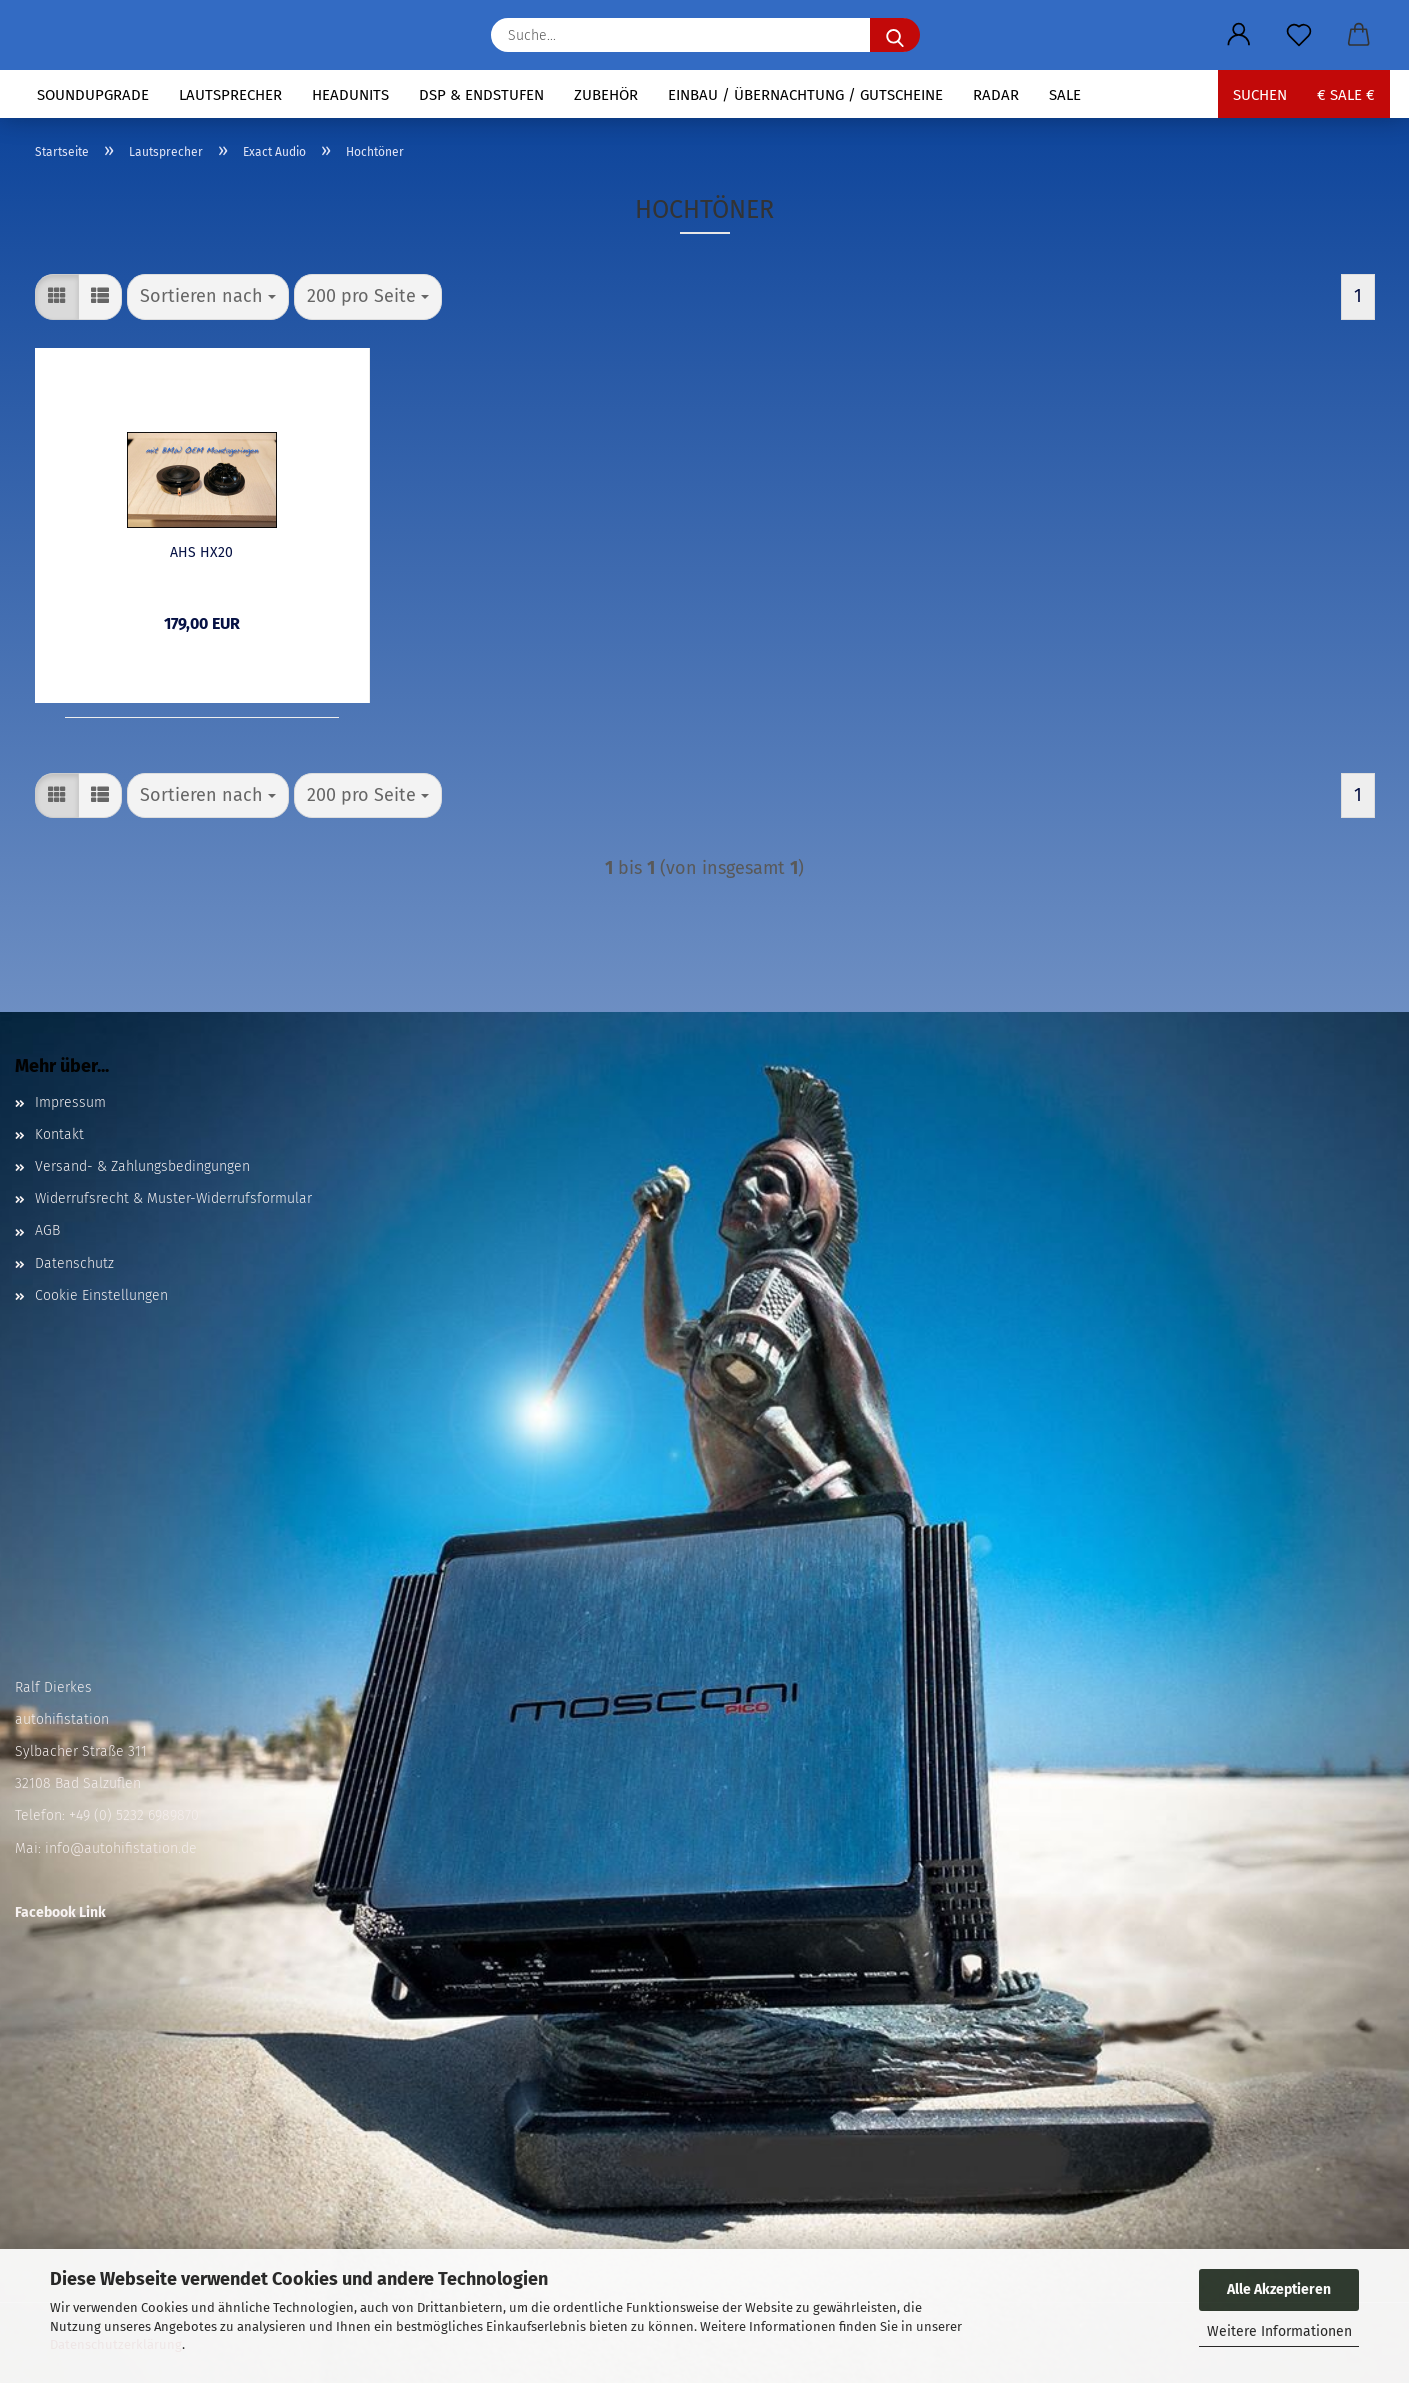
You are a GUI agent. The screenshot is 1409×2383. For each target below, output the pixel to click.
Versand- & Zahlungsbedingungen (142, 1166)
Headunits (350, 95)
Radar (996, 95)
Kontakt (59, 1134)
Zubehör (606, 95)
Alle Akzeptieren (1279, 2289)
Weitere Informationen (1279, 2331)
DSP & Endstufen (481, 95)
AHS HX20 (201, 552)
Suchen (1260, 95)
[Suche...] (895, 35)
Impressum (70, 1102)
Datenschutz (74, 1263)
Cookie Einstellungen (101, 1295)
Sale (1065, 95)
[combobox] (208, 297)
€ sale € (1346, 95)
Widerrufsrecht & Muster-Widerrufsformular (173, 1198)
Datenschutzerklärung (116, 2344)
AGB (47, 1230)
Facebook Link (60, 1912)
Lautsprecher (230, 95)
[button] (1239, 35)
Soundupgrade (93, 95)
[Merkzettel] (1299, 35)
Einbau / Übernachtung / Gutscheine (805, 95)
